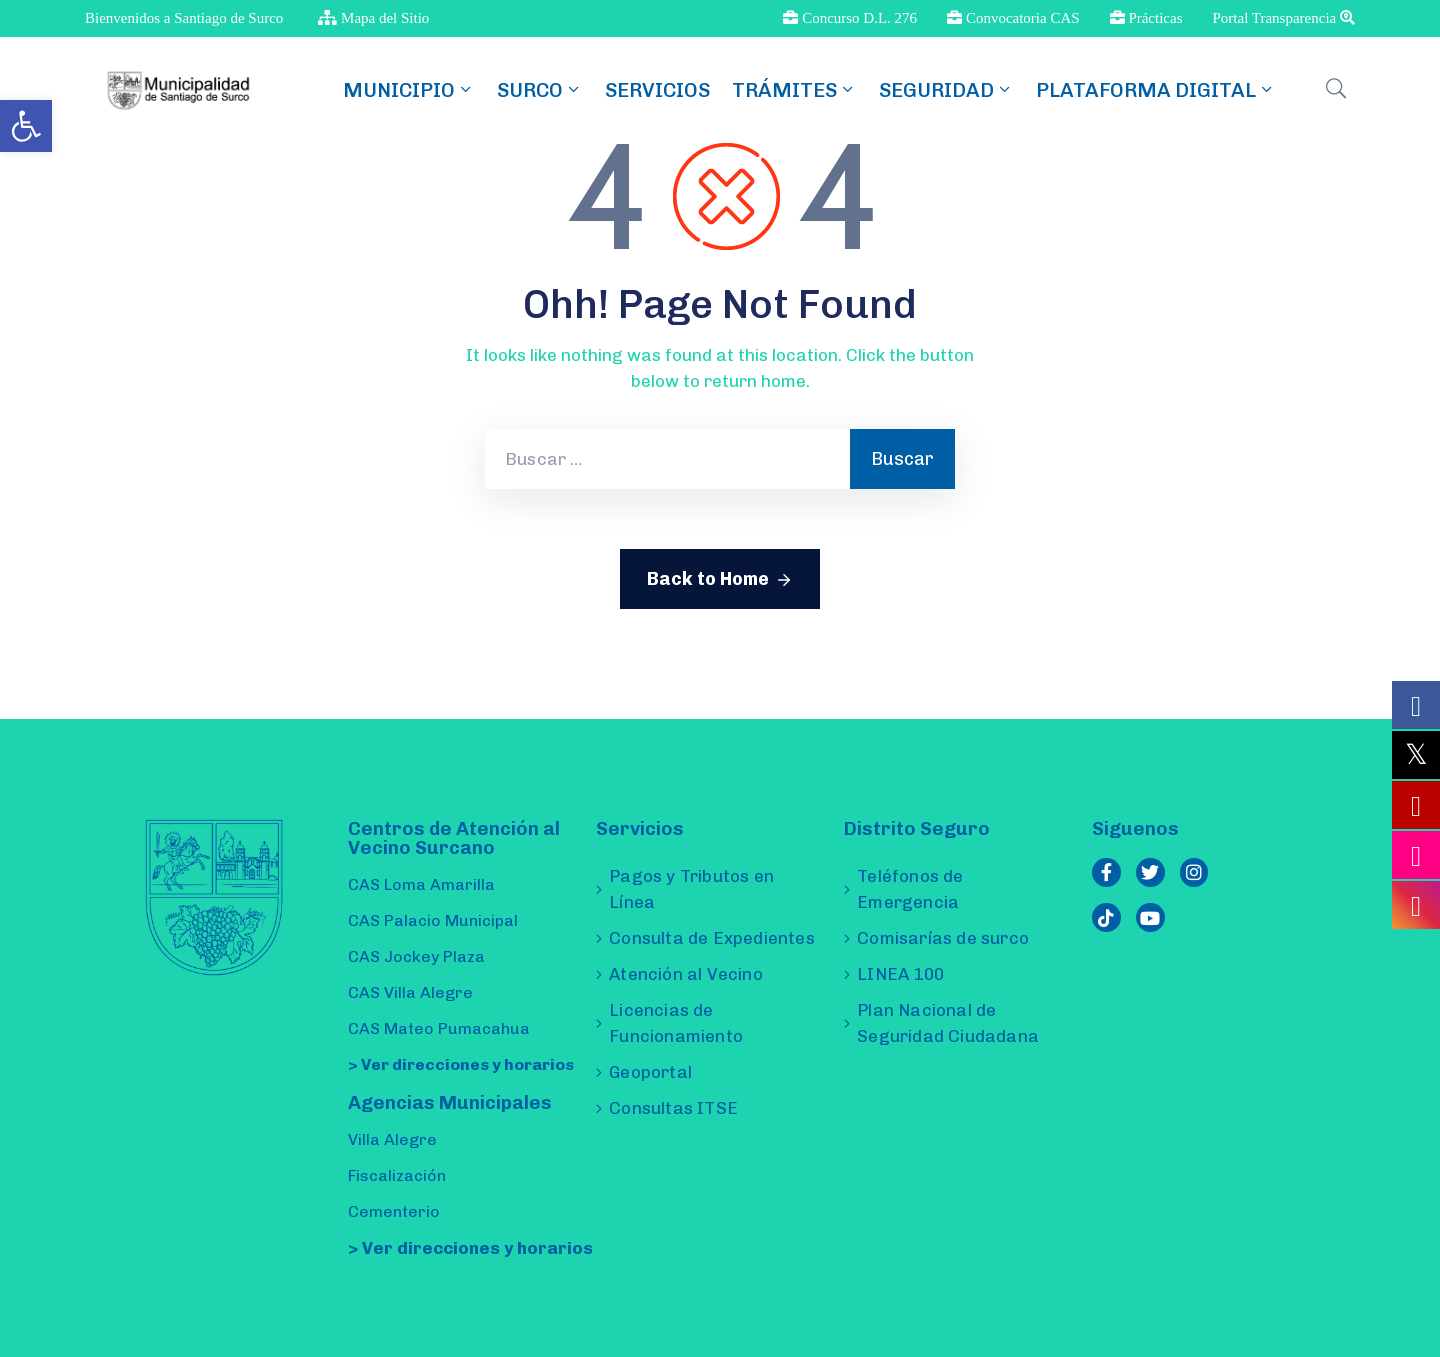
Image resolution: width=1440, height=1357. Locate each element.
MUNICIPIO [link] (409, 90)
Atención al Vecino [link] (686, 974)
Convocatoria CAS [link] (1013, 18)
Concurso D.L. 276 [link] (850, 18)
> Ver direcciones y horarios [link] (461, 1064)
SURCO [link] (540, 90)
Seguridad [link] (946, 90)
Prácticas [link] (1146, 18)
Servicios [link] (657, 90)
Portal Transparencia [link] (1284, 18)
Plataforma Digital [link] (1156, 90)
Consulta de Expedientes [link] (712, 938)
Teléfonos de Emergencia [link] (910, 889)
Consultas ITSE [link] (673, 1108)
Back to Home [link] (720, 580)
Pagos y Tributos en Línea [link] (691, 889)
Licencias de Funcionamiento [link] (676, 1023)
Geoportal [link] (650, 1072)
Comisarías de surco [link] (943, 938)
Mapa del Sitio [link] (373, 18)
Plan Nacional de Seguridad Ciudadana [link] (948, 1023)
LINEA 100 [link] (900, 974)
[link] (26, 126)
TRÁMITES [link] (794, 90)
